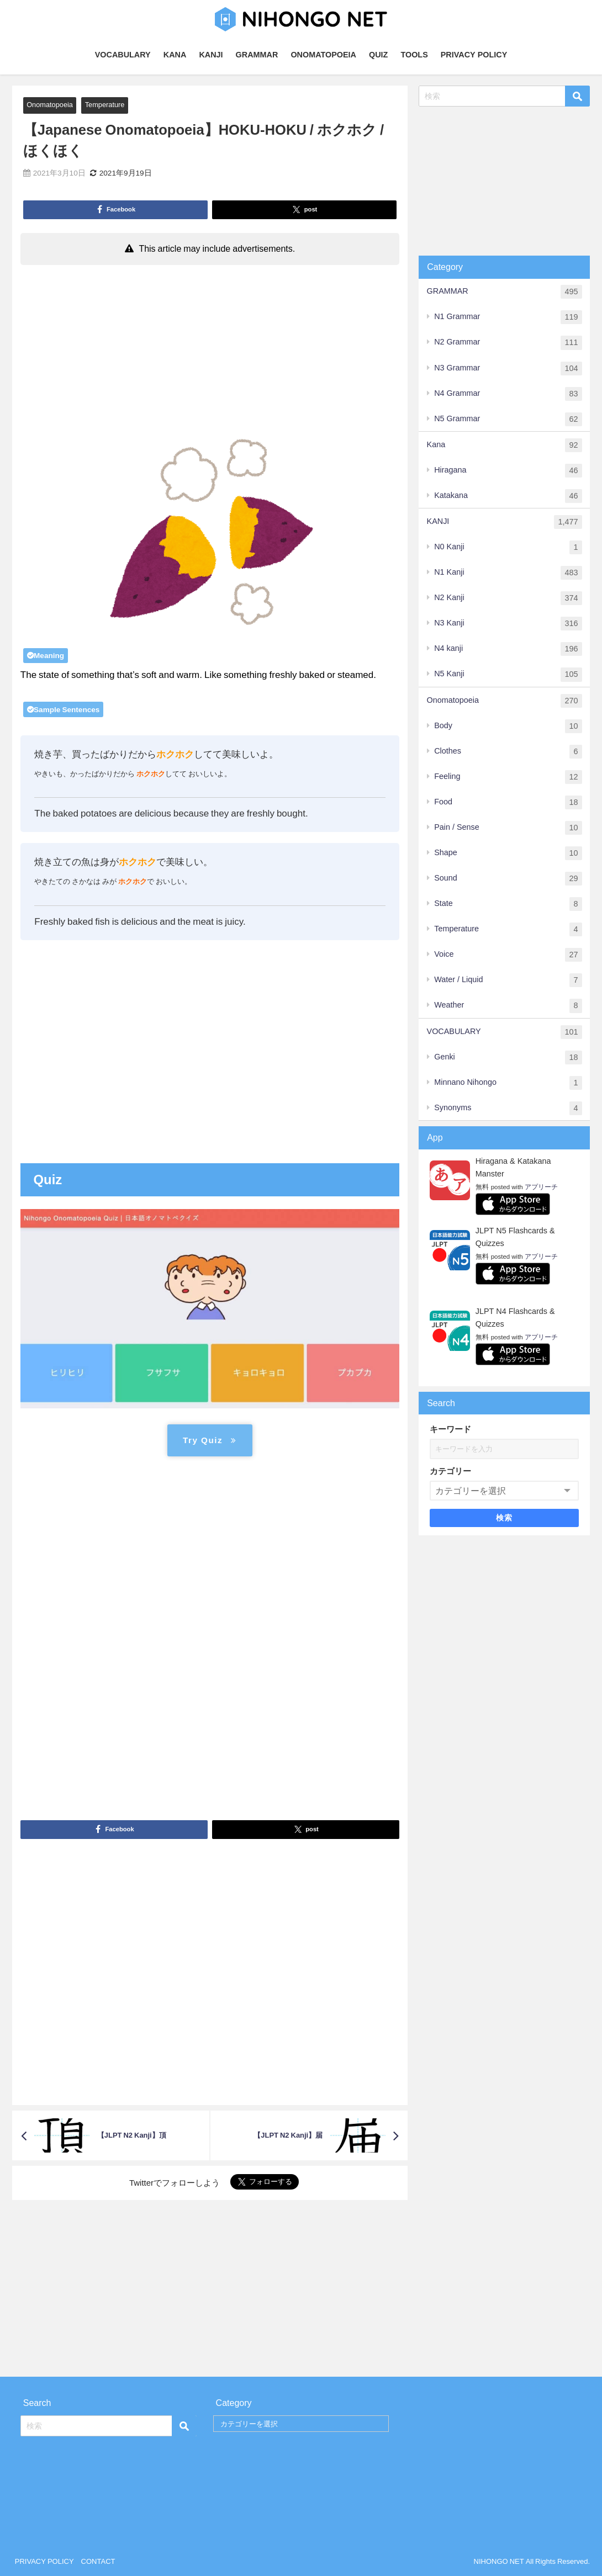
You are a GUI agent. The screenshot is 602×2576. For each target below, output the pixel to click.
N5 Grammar (508, 419)
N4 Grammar (508, 394)
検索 (504, 1518)
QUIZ (378, 55)
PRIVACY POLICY (474, 55)
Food (508, 802)
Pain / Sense (508, 828)
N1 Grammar (508, 317)
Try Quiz (210, 1440)
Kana (504, 445)
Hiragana (508, 471)
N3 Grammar (508, 368)
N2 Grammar (508, 342)
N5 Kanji (508, 674)
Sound (508, 879)
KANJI (211, 55)
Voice (508, 955)
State (508, 904)
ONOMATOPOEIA (323, 55)
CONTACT (98, 2561)
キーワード (450, 1429)
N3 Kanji (508, 623)
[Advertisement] (209, 352)
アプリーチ (541, 1187)
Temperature (105, 104)
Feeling (508, 777)
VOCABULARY (123, 55)
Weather (508, 1006)
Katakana (508, 496)
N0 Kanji (508, 547)
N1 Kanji (508, 573)
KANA (175, 55)
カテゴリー (450, 1471)
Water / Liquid (508, 980)
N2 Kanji (508, 598)
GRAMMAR (257, 55)
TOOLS (413, 55)
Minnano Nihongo (508, 1083)
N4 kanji (508, 649)
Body (508, 726)
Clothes (508, 752)
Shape (508, 853)
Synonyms (508, 1108)
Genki (508, 1057)
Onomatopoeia (50, 104)
